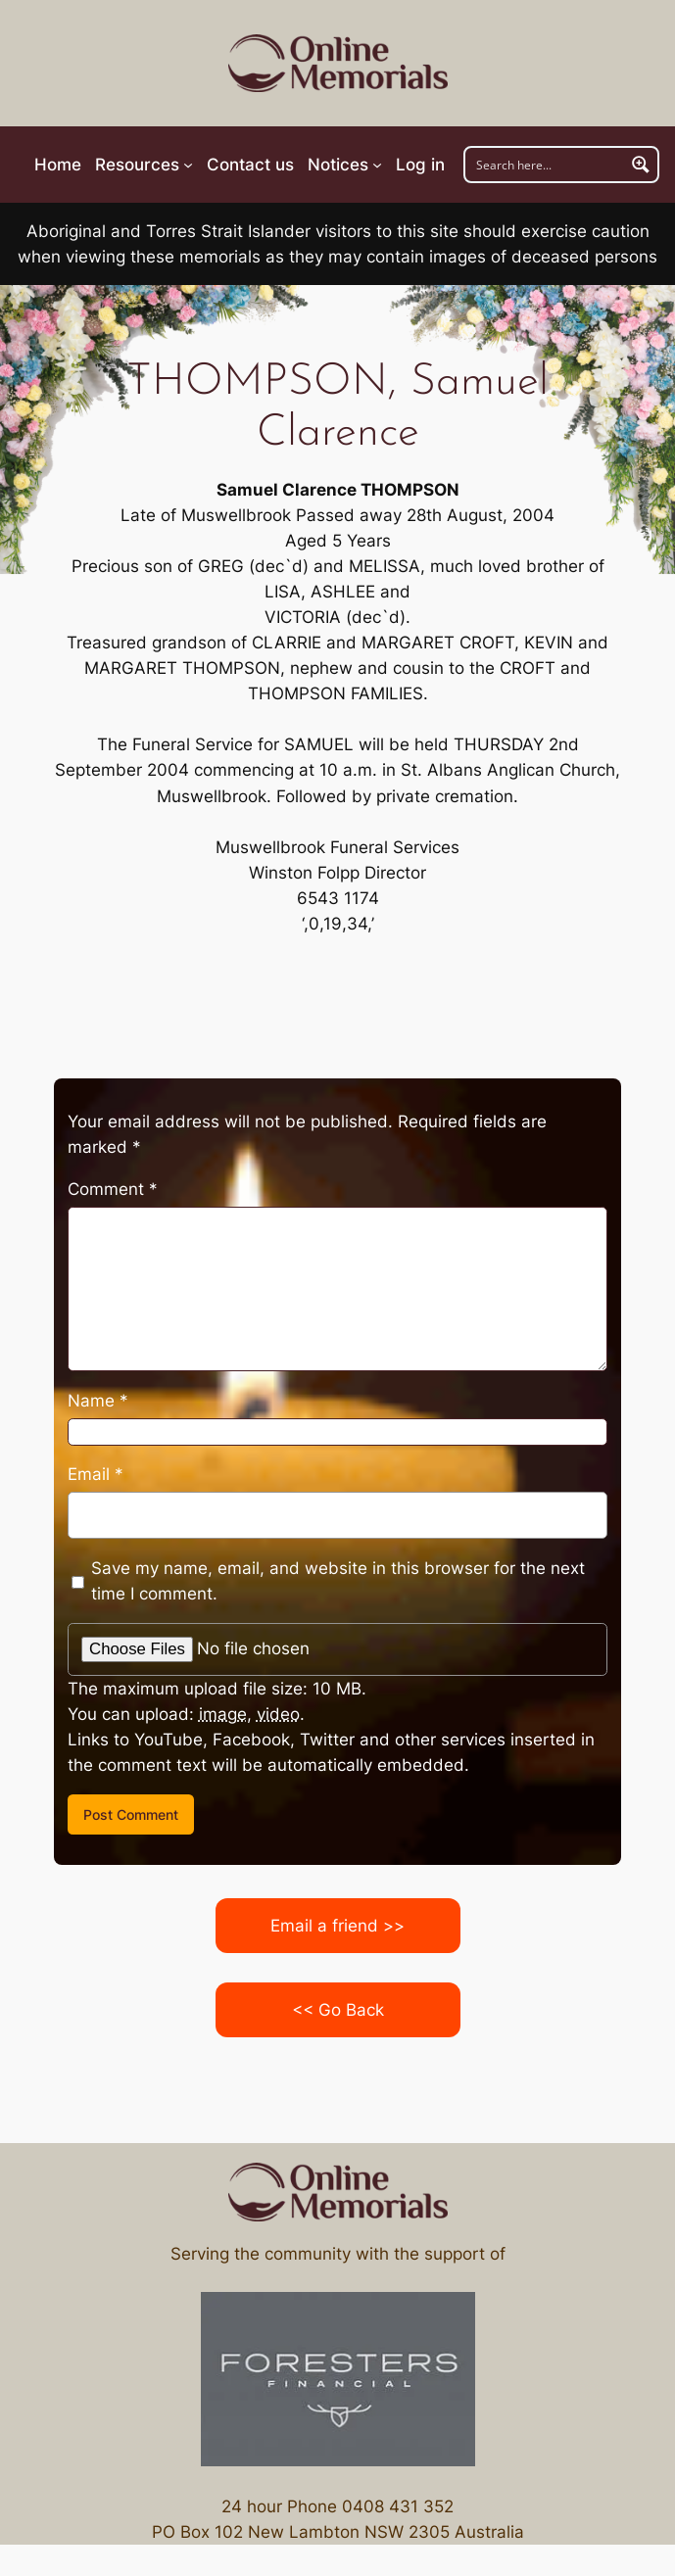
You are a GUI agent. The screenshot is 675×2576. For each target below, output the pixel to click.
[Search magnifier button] (640, 164)
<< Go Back (338, 2010)
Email (95, 1474)
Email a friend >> (337, 1925)
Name (98, 1400)
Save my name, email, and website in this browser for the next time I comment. (338, 1580)
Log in (420, 164)
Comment (113, 1189)
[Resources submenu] (144, 164)
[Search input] (545, 164)
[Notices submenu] (345, 164)
